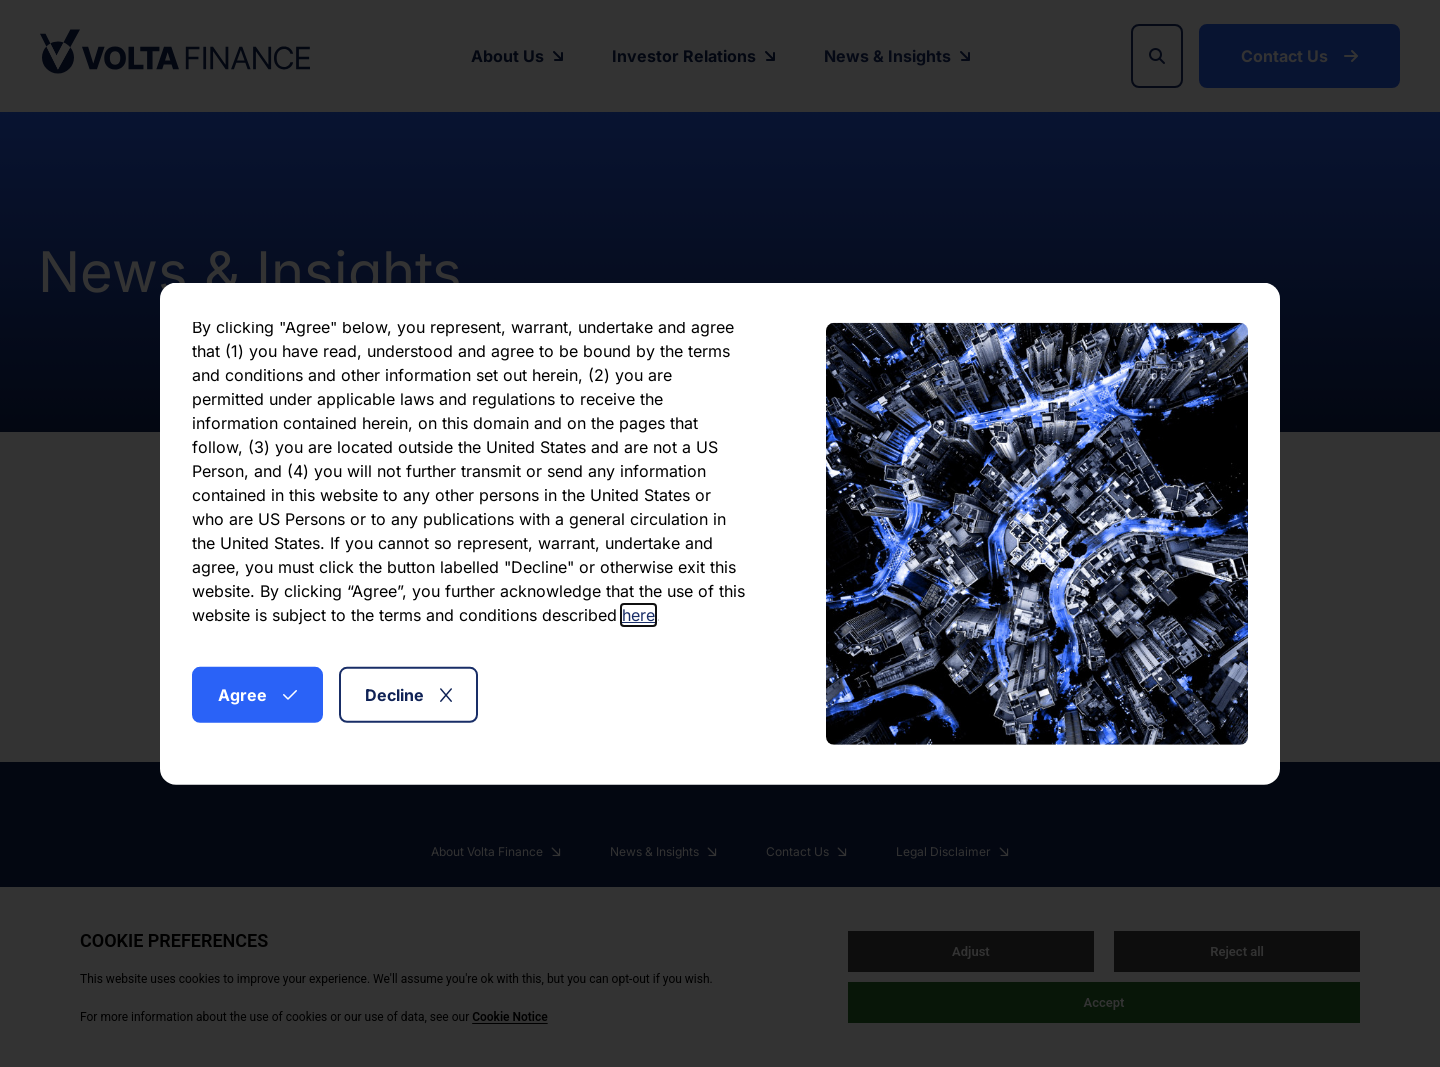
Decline (408, 694)
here (638, 614)
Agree (257, 694)
